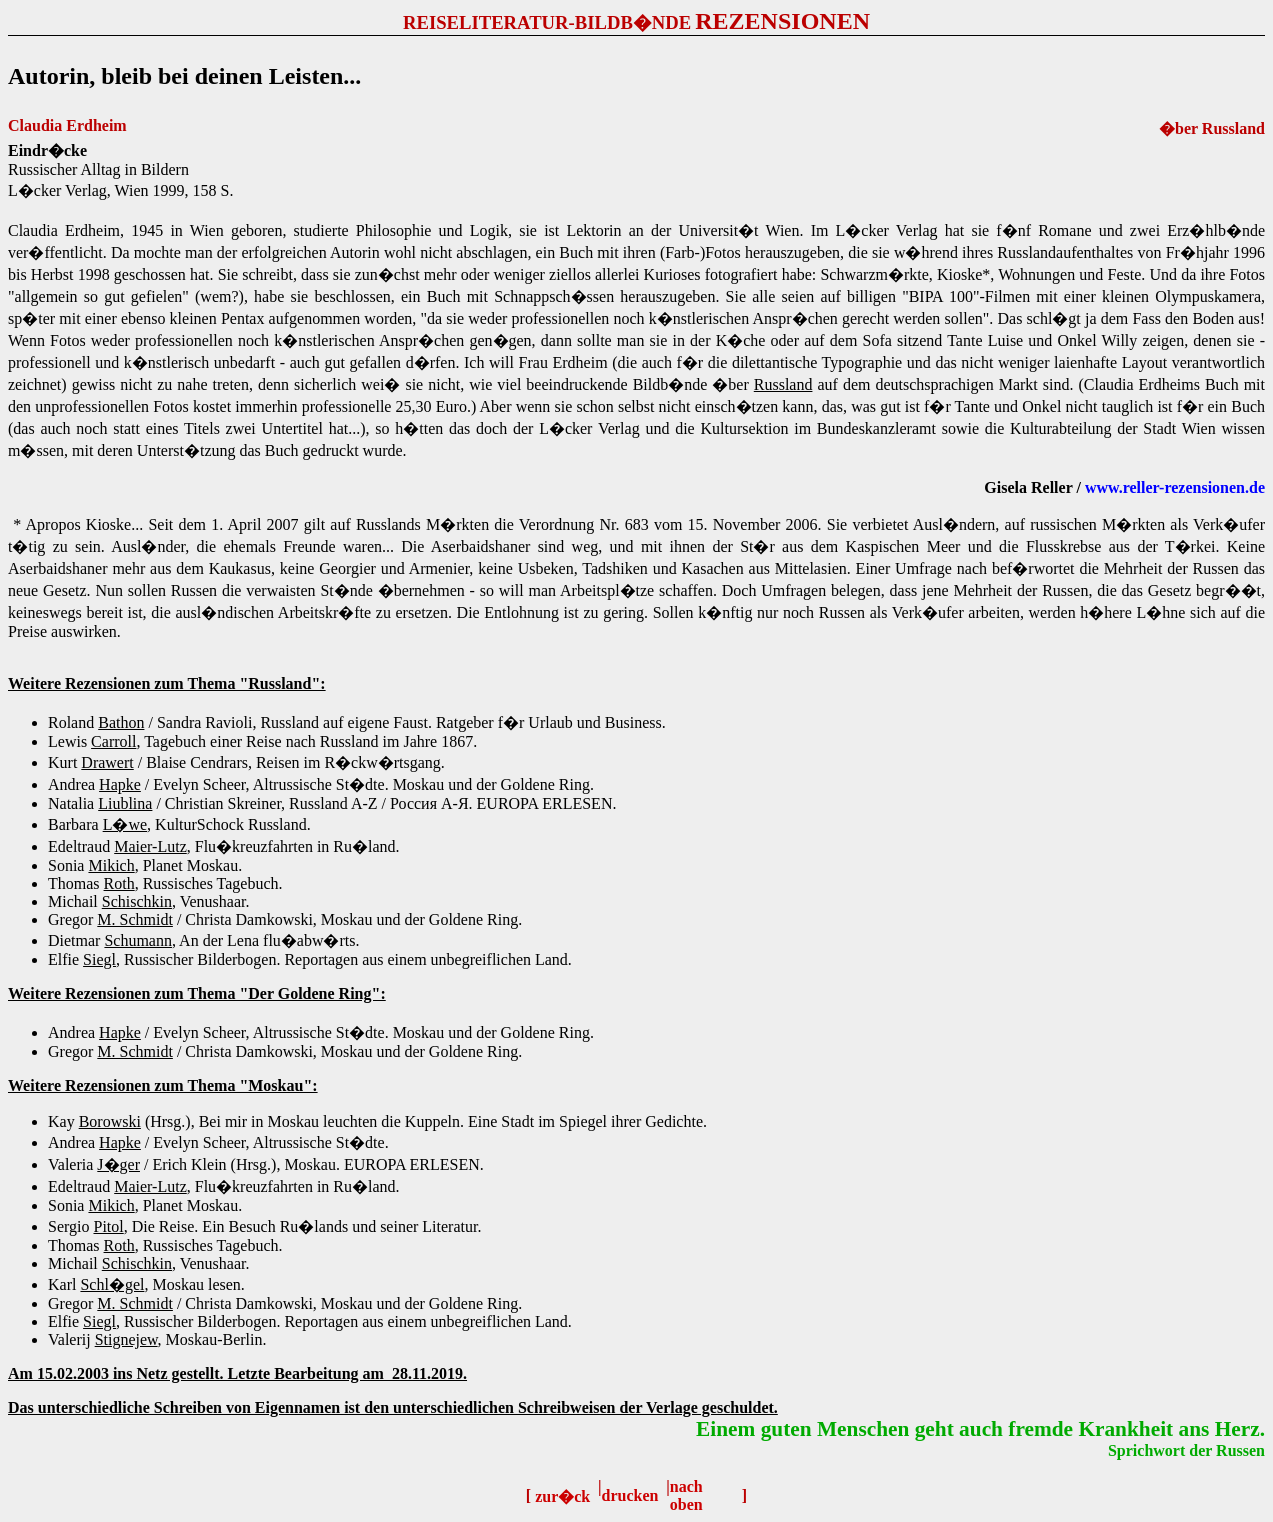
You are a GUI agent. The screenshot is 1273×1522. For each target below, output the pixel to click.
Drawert (107, 762)
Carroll (113, 741)
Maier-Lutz (150, 846)
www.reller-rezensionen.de (1175, 487)
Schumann (138, 940)
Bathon (121, 722)
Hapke (120, 784)
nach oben (686, 1495)
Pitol (108, 1226)
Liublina (125, 803)
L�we (125, 824)
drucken (630, 1495)
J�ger (118, 1164)
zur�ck (562, 1496)
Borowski (110, 1121)
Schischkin (137, 901)
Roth (119, 883)
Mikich (111, 865)
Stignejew (126, 1339)
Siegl (99, 959)
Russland (783, 384)
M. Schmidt (135, 919)
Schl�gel (112, 1284)
